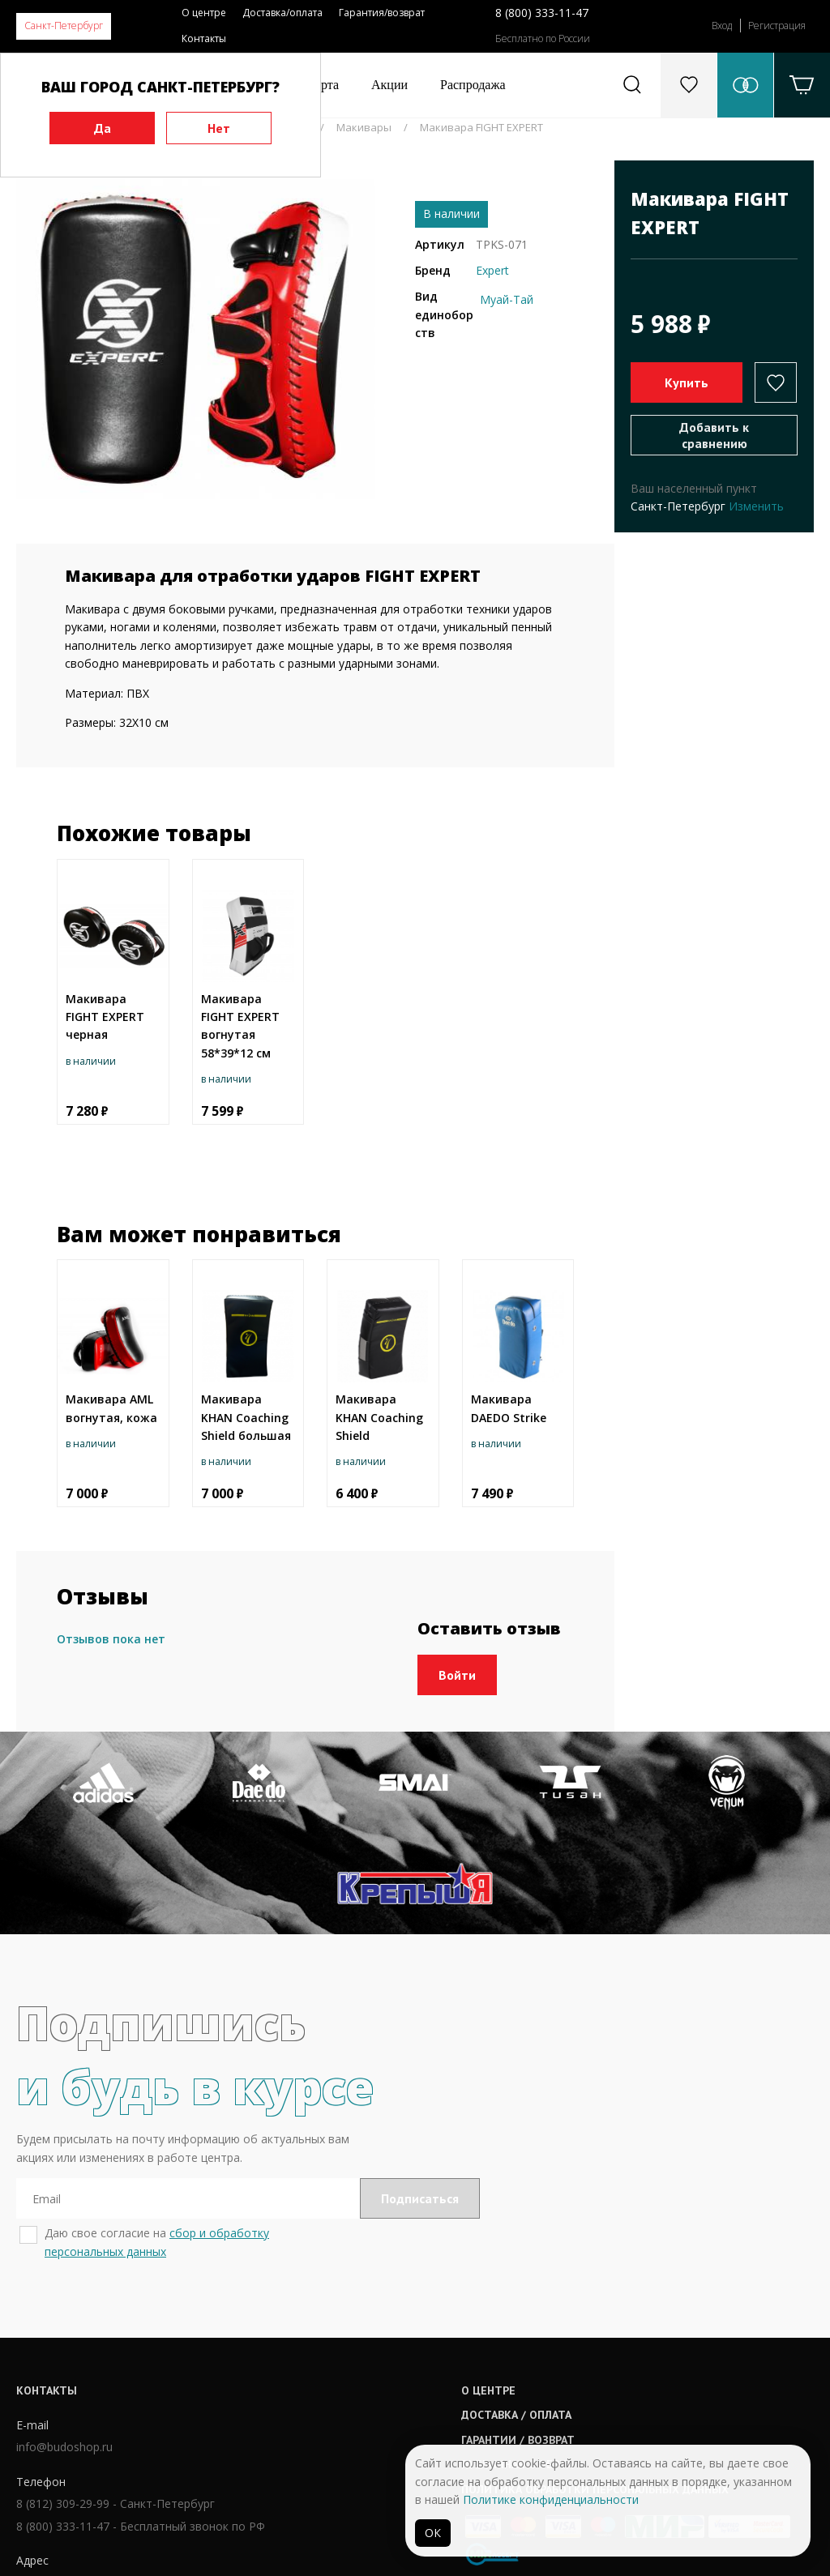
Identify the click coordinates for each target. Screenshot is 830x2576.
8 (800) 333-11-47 (541, 12)
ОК (433, 2532)
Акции (389, 85)
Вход (722, 25)
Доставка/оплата (282, 12)
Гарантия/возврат (382, 12)
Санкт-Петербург (63, 25)
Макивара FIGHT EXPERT (481, 127)
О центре (204, 12)
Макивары (363, 127)
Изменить (756, 506)
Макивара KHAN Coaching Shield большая (246, 1417)
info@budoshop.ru (64, 2373)
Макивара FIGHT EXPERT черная (105, 1017)
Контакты (204, 38)
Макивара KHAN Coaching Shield (379, 1417)
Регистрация (777, 25)
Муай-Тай (506, 299)
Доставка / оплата (391, 2337)
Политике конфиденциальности (551, 2499)
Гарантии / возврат (392, 2363)
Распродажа (473, 85)
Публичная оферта (391, 2387)
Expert (492, 270)
